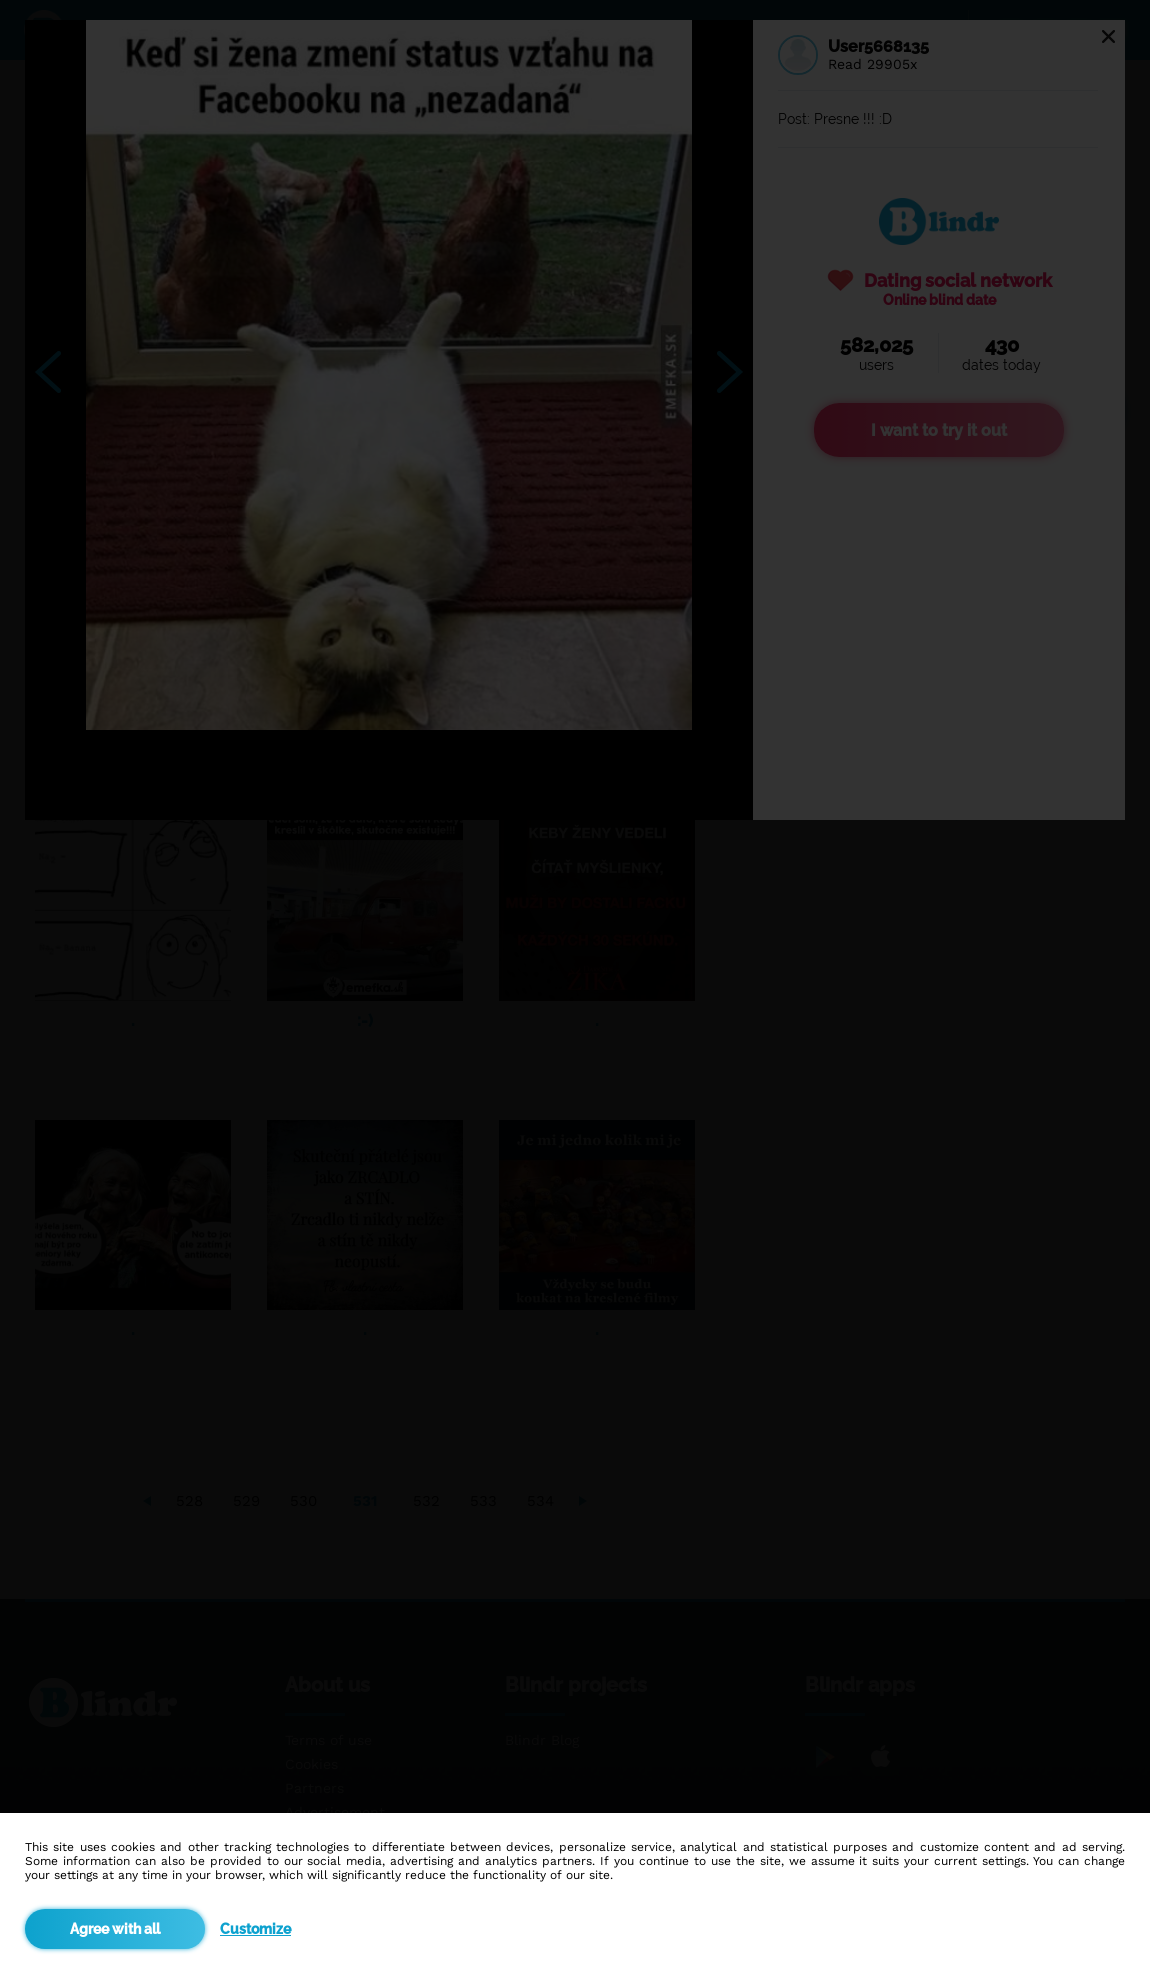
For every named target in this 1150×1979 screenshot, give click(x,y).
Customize (255, 1929)
